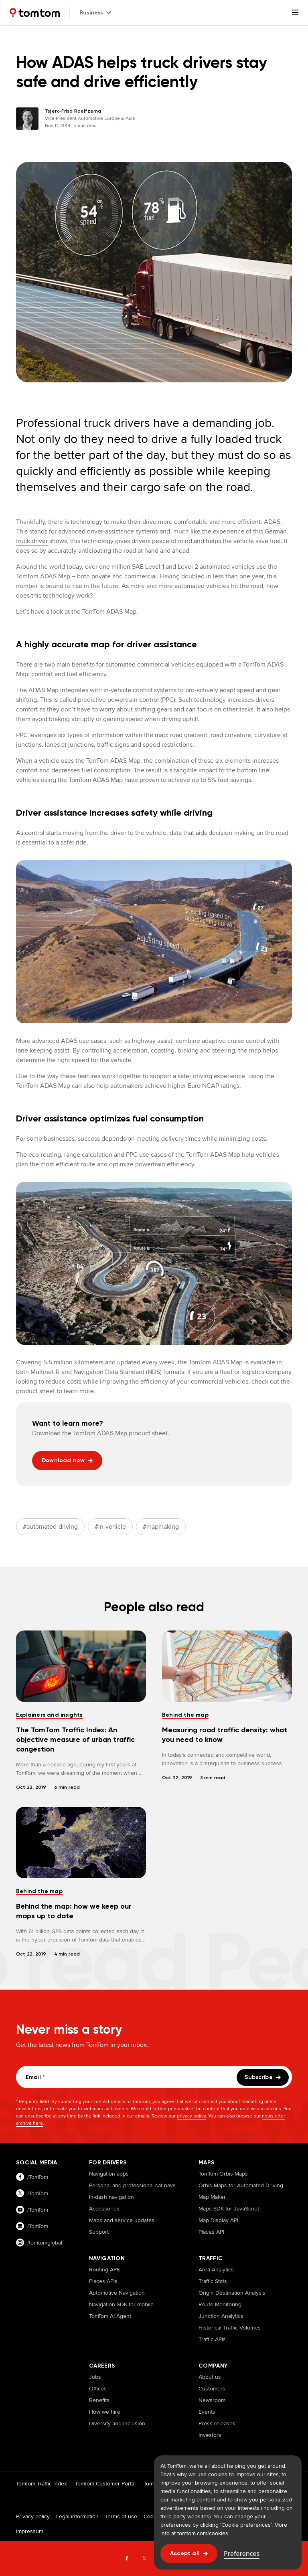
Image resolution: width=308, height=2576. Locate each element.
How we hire (104, 2412)
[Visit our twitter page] (44, 2193)
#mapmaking (161, 1526)
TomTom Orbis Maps (223, 2174)
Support (99, 2232)
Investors (210, 2435)
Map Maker (212, 2197)
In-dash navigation (111, 2197)
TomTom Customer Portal (105, 2483)
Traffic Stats (213, 2281)
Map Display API (218, 2220)
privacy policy (191, 2115)
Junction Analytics (221, 2316)
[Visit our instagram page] (44, 2243)
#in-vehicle (110, 1526)
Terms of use (121, 2516)
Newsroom (212, 2400)
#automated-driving (50, 1526)
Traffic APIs (212, 2339)
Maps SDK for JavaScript (229, 2208)
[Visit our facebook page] (44, 2177)
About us (210, 2377)
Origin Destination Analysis (232, 2293)
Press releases (217, 2423)
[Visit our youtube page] (44, 2210)
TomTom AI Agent (110, 2316)
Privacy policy (33, 2516)
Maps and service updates (121, 2220)
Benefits (99, 2400)
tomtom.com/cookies (202, 2533)
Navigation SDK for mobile (121, 2304)
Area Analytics (216, 2269)
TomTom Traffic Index (41, 2483)
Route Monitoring (220, 2304)
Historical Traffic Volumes (230, 2327)
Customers (212, 2388)
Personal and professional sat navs (132, 2185)
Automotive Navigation (117, 2293)
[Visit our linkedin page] (44, 2226)
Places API (211, 2232)
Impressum (29, 2531)
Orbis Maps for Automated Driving (241, 2185)
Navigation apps (109, 2174)
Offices (98, 2388)
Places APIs (103, 2281)
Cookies (154, 2516)
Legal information (77, 2516)
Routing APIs (105, 2269)
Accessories (104, 2208)
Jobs (95, 2377)
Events (207, 2412)
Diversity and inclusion (117, 2423)
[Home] (35, 12)
